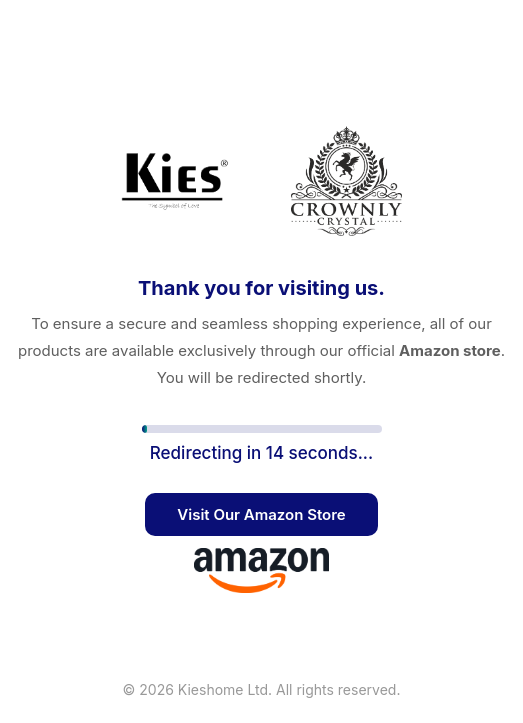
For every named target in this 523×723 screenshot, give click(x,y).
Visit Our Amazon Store (261, 514)
